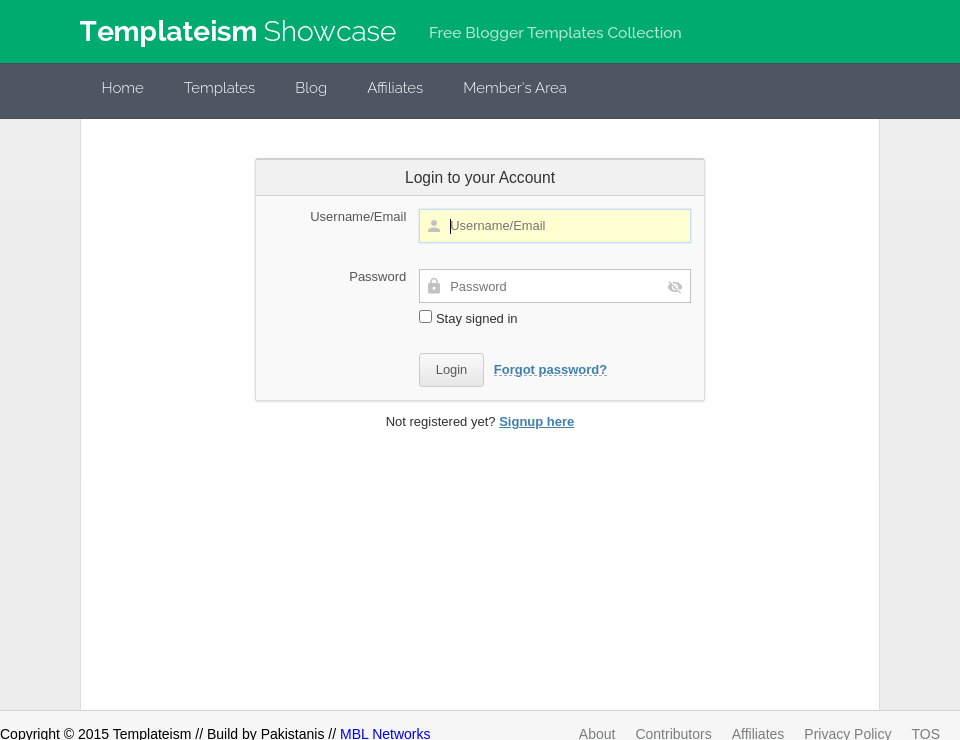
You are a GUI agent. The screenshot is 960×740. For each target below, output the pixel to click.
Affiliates (395, 88)
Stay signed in (468, 318)
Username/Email (358, 216)
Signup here (536, 421)
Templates (220, 88)
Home (123, 88)
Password (377, 276)
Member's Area (515, 88)
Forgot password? (550, 369)
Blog (311, 88)
